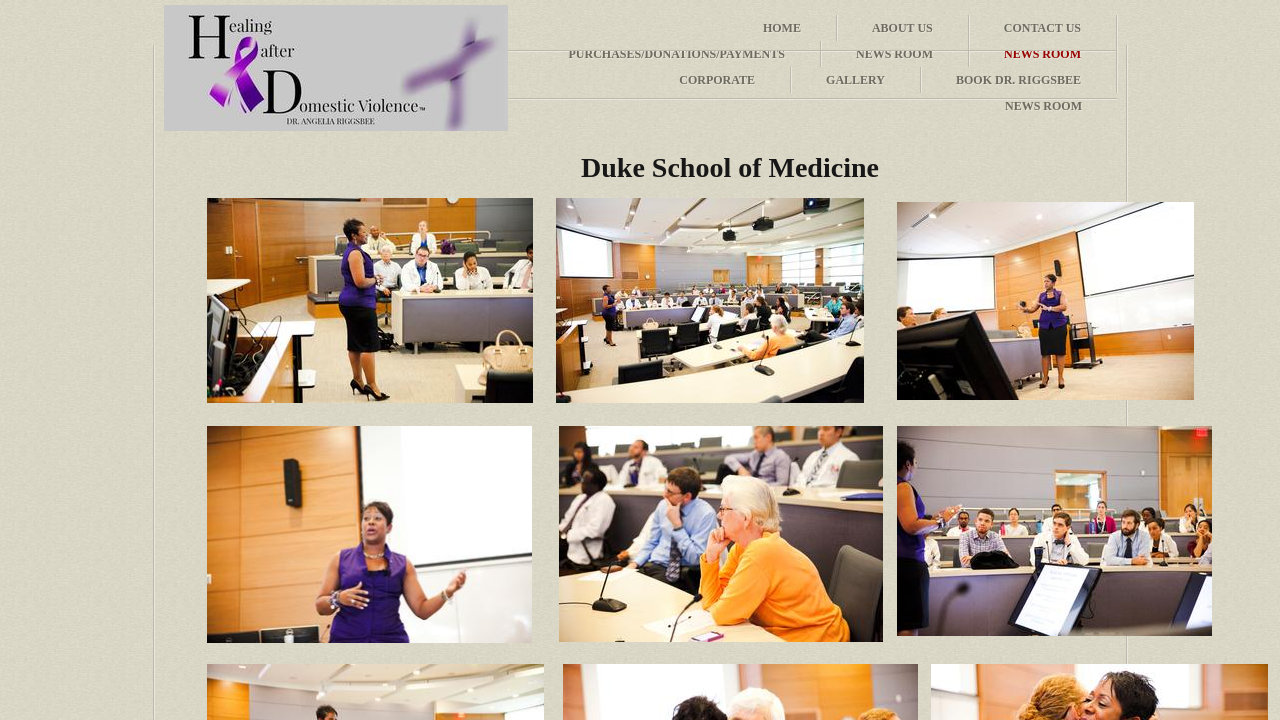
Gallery (855, 80)
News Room (1043, 106)
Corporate (717, 80)
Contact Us (1042, 28)
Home (782, 28)
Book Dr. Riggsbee (1018, 80)
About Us (902, 28)
